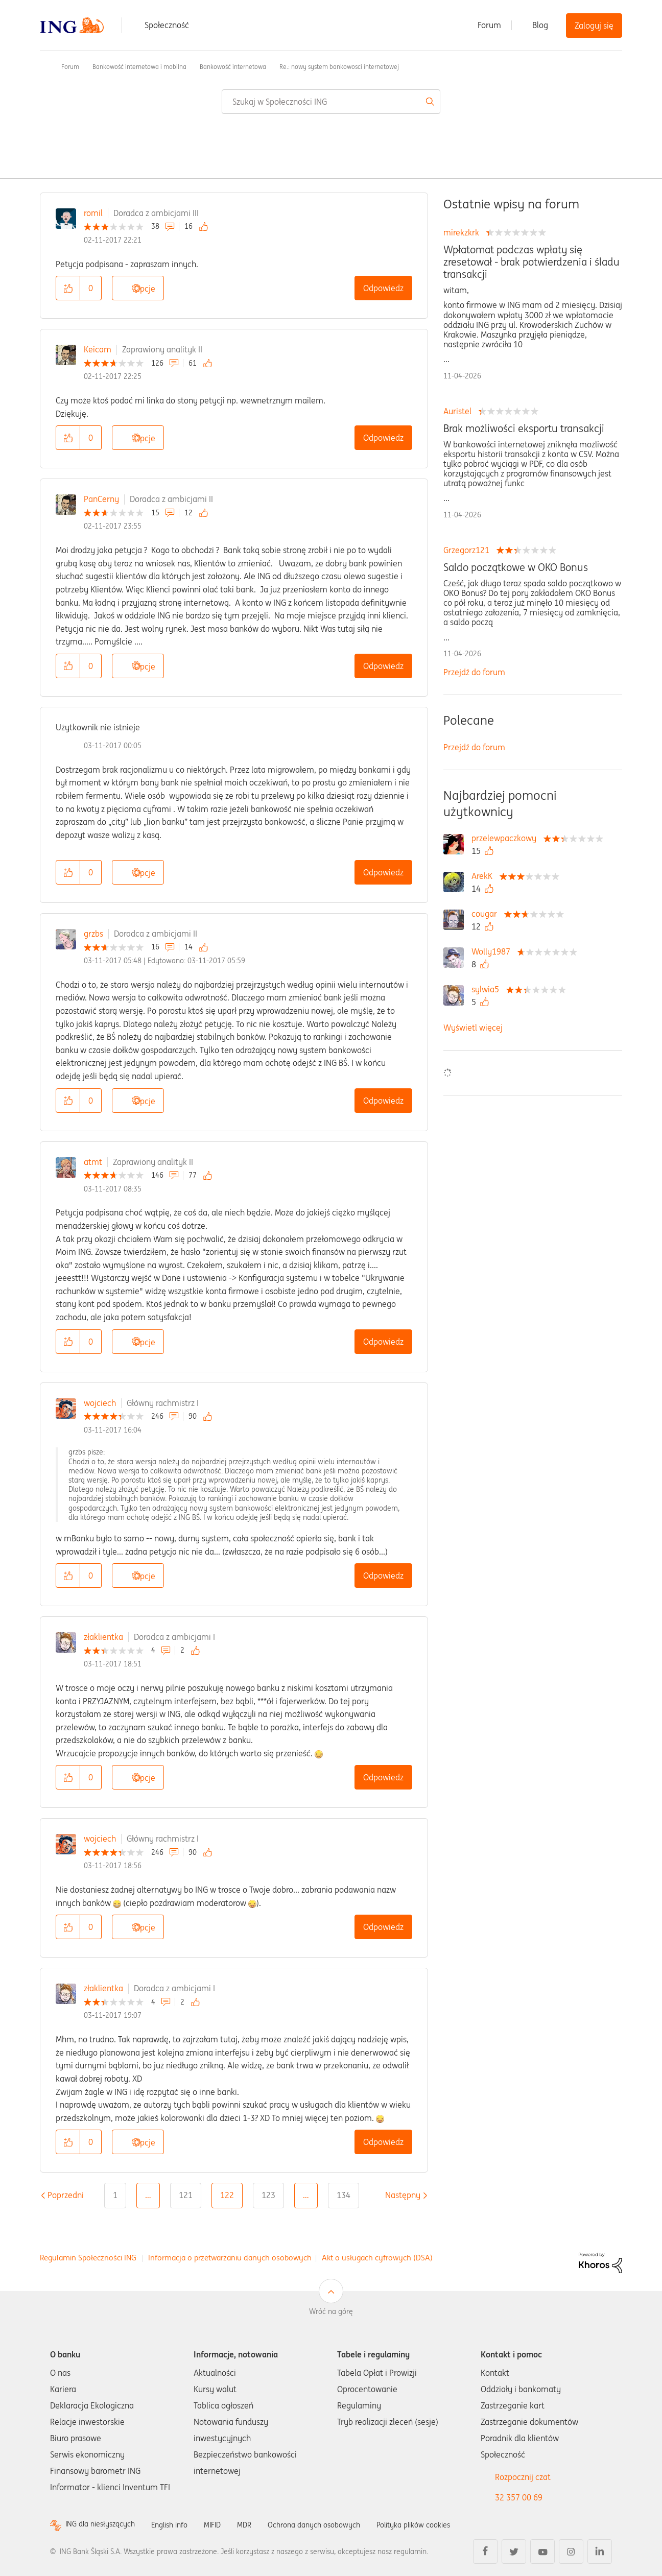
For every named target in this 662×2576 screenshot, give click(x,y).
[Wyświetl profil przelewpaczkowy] (506, 838)
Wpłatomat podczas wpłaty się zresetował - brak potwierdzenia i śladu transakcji (531, 262)
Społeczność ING (44, 66)
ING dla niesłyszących (104, 2525)
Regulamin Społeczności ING (88, 2257)
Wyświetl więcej (473, 1027)
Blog (540, 25)
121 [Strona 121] (186, 2195)
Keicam (97, 349)
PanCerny (101, 499)
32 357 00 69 (518, 2497)
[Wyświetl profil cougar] (486, 914)
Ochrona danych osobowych (338, 2524)
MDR (262, 2524)
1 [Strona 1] (115, 2195)
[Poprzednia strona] (66, 2195)
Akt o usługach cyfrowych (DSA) (377, 2257)
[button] (68, 288)
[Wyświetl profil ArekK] (484, 876)
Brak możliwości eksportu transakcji (523, 428)
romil (93, 213)
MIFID (228, 2524)
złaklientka (103, 1637)
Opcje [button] (144, 288)
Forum (489, 25)
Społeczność (167, 25)
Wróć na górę (331, 2311)
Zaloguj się (594, 25)
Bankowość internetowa (233, 66)
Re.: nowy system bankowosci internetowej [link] (339, 66)
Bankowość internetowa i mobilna (139, 66)
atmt (93, 1162)
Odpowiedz (383, 288)
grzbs (93, 933)
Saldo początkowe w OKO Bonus (515, 567)
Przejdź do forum (474, 672)
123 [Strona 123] (268, 2195)
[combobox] (331, 101)
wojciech (100, 1403)
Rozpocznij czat (523, 2477)
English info (181, 2524)
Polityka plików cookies (448, 2524)
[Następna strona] (402, 2195)
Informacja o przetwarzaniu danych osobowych (230, 2257)
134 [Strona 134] (343, 2195)
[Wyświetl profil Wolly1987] (493, 951)
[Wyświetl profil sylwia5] (487, 989)
